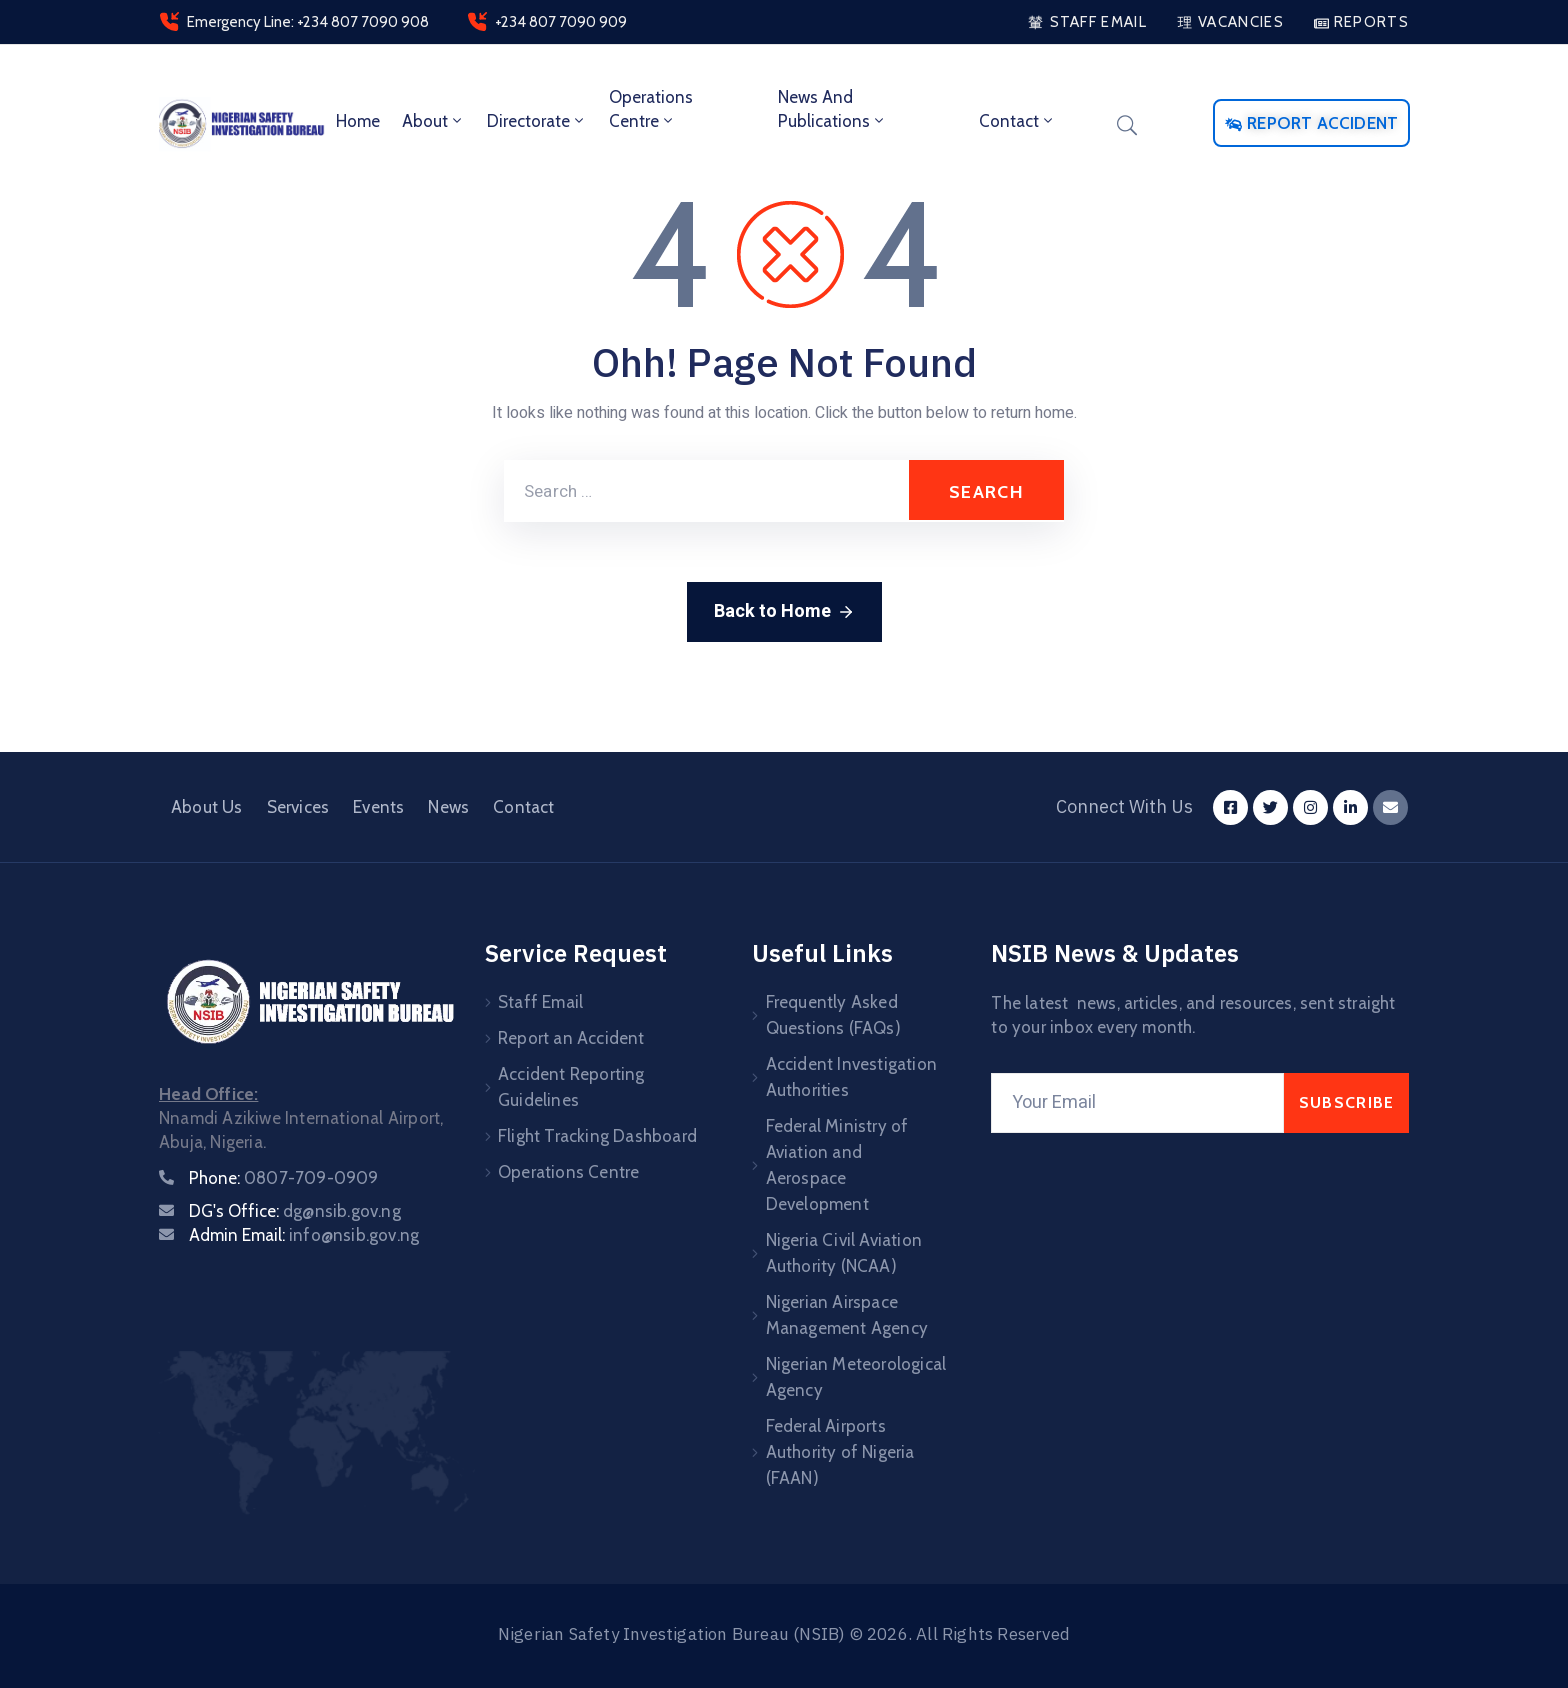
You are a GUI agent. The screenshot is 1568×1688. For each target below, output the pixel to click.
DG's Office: (295, 1211)
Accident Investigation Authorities (851, 1077)
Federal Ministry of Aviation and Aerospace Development (837, 1165)
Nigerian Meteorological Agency (856, 1377)
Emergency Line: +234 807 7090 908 (308, 22)
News (448, 807)
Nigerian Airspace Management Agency (847, 1315)
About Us (207, 807)
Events (378, 807)
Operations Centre (651, 109)
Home (358, 121)
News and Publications (832, 109)
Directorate (537, 121)
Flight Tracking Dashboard (597, 1136)
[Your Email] (1137, 1103)
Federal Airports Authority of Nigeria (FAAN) (840, 1452)
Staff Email (540, 1002)
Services (298, 807)
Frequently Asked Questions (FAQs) (833, 1015)
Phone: (284, 1178)
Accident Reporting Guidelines (571, 1087)
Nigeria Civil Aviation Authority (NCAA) (844, 1253)
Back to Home (784, 611)
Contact (1017, 121)
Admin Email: (304, 1235)
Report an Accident (571, 1038)
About (433, 121)
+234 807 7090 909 (561, 22)
